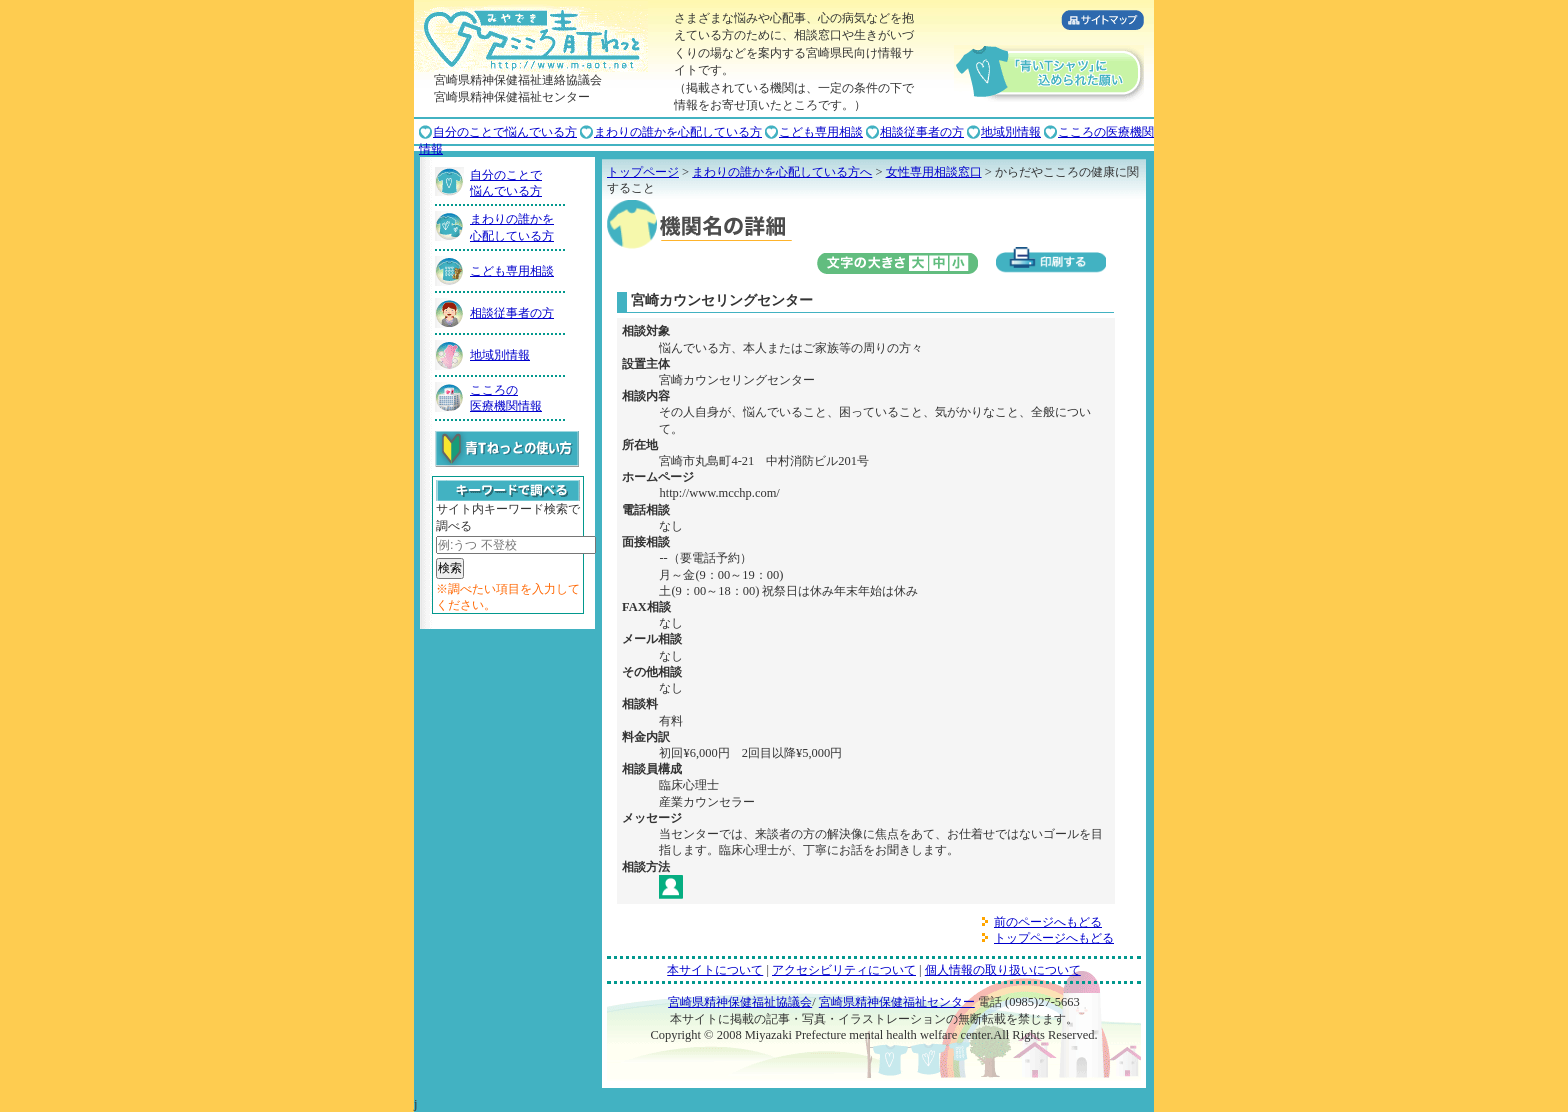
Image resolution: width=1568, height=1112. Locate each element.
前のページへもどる (1048, 922)
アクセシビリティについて (844, 970)
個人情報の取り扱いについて (1003, 970)
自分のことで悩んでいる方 (505, 132)
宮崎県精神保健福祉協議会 (740, 1002)
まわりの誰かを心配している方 (678, 132)
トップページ (643, 172)
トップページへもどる (1054, 938)
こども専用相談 (821, 132)
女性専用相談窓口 (934, 172)
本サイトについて (715, 970)
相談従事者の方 (922, 132)
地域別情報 (1011, 132)
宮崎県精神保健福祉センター (897, 1002)
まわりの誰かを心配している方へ (782, 172)
